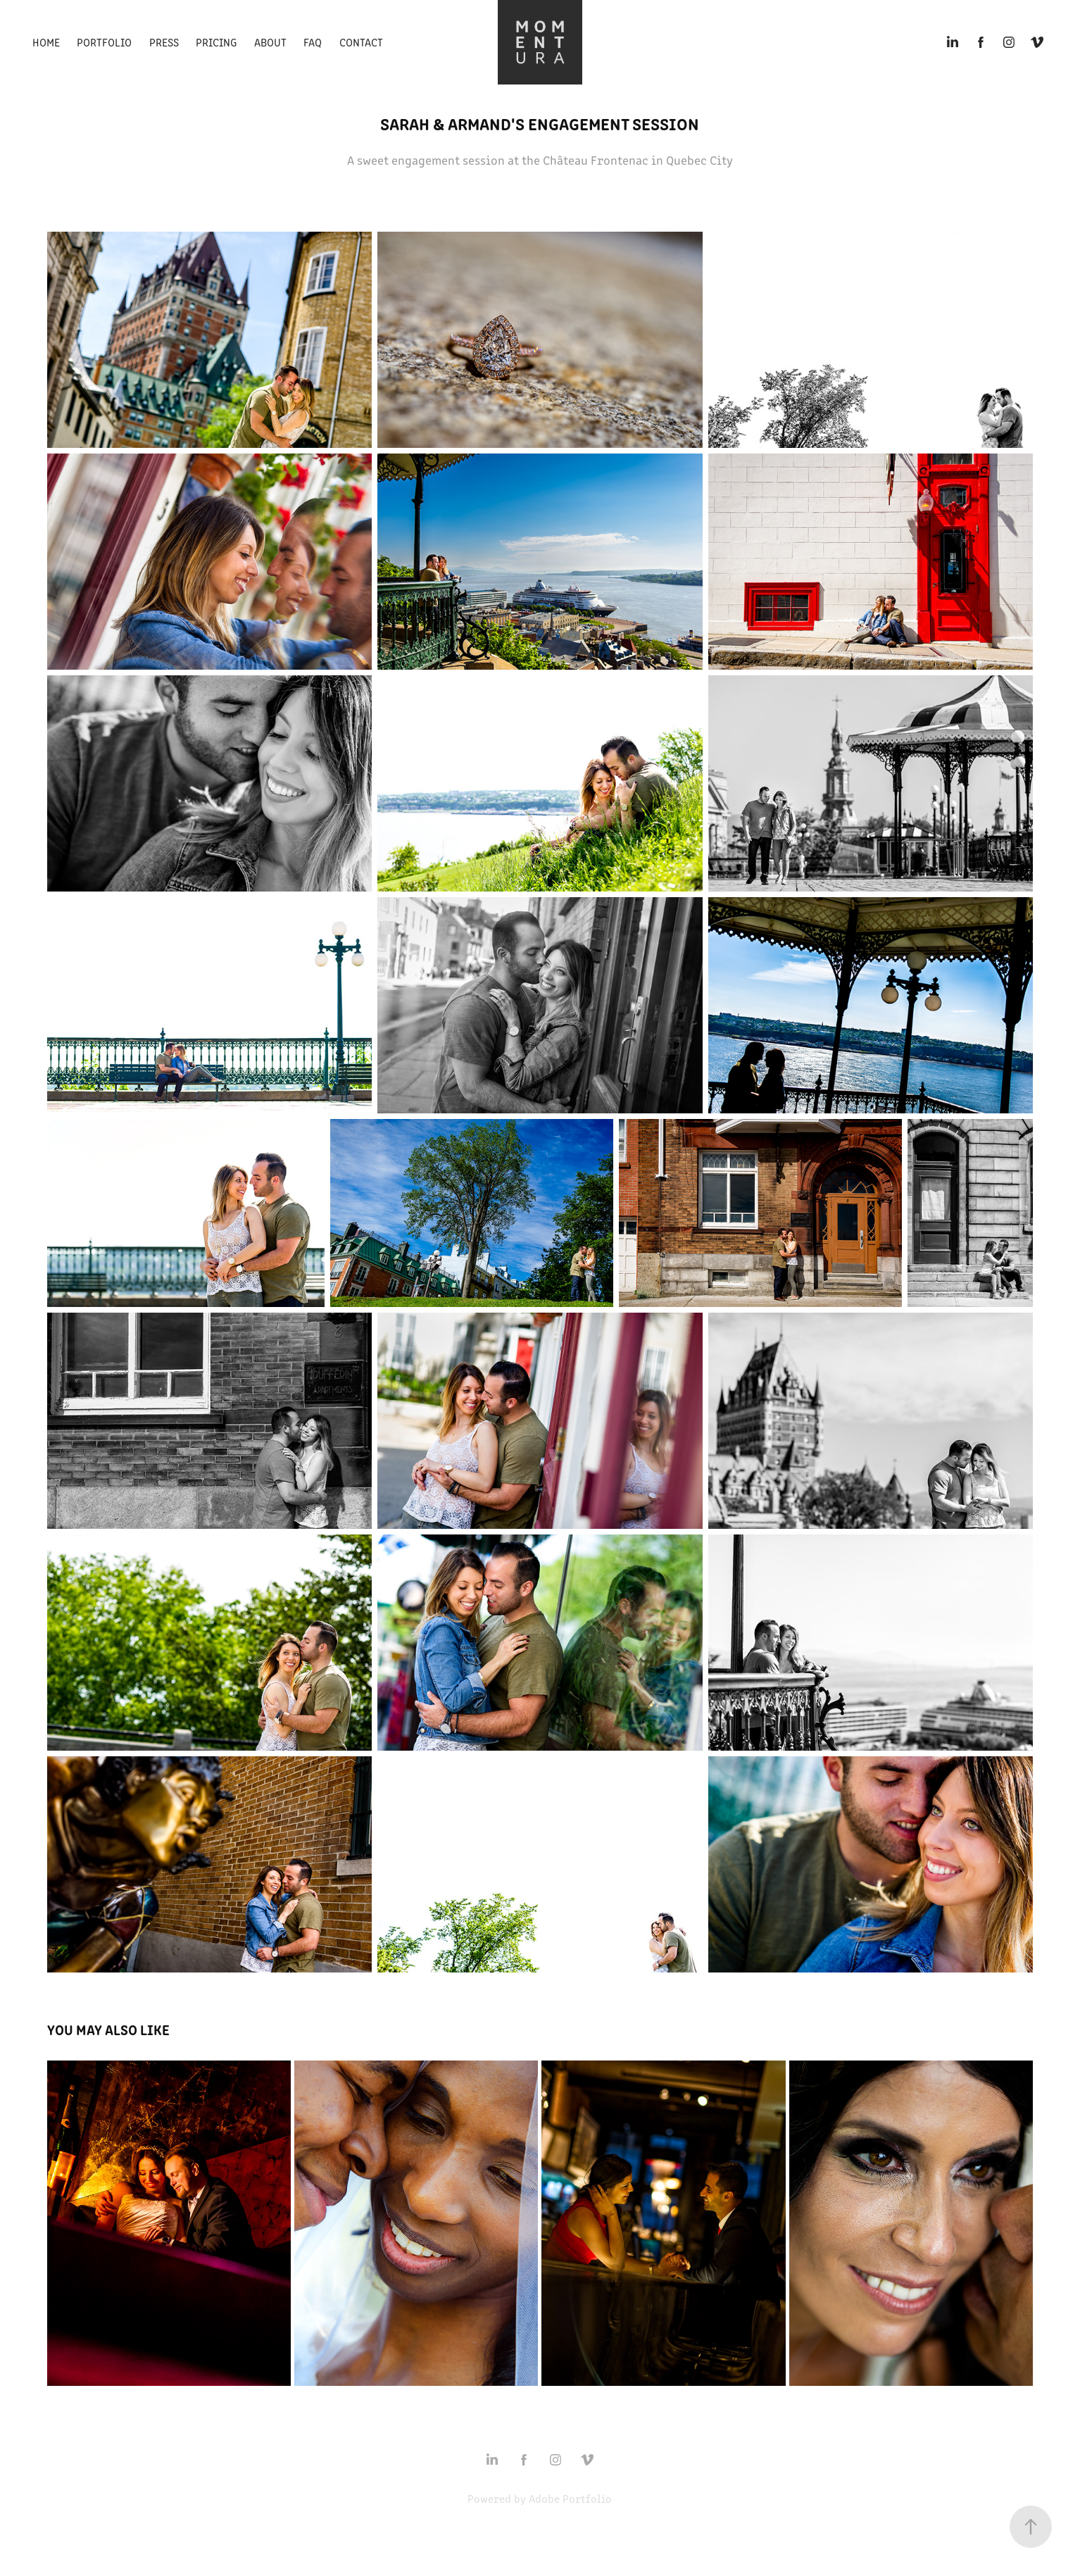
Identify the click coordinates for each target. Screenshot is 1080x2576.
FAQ (312, 42)
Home (46, 42)
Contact (361, 42)
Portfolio (104, 42)
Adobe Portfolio (570, 2498)
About (270, 42)
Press (164, 42)
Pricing (216, 42)
